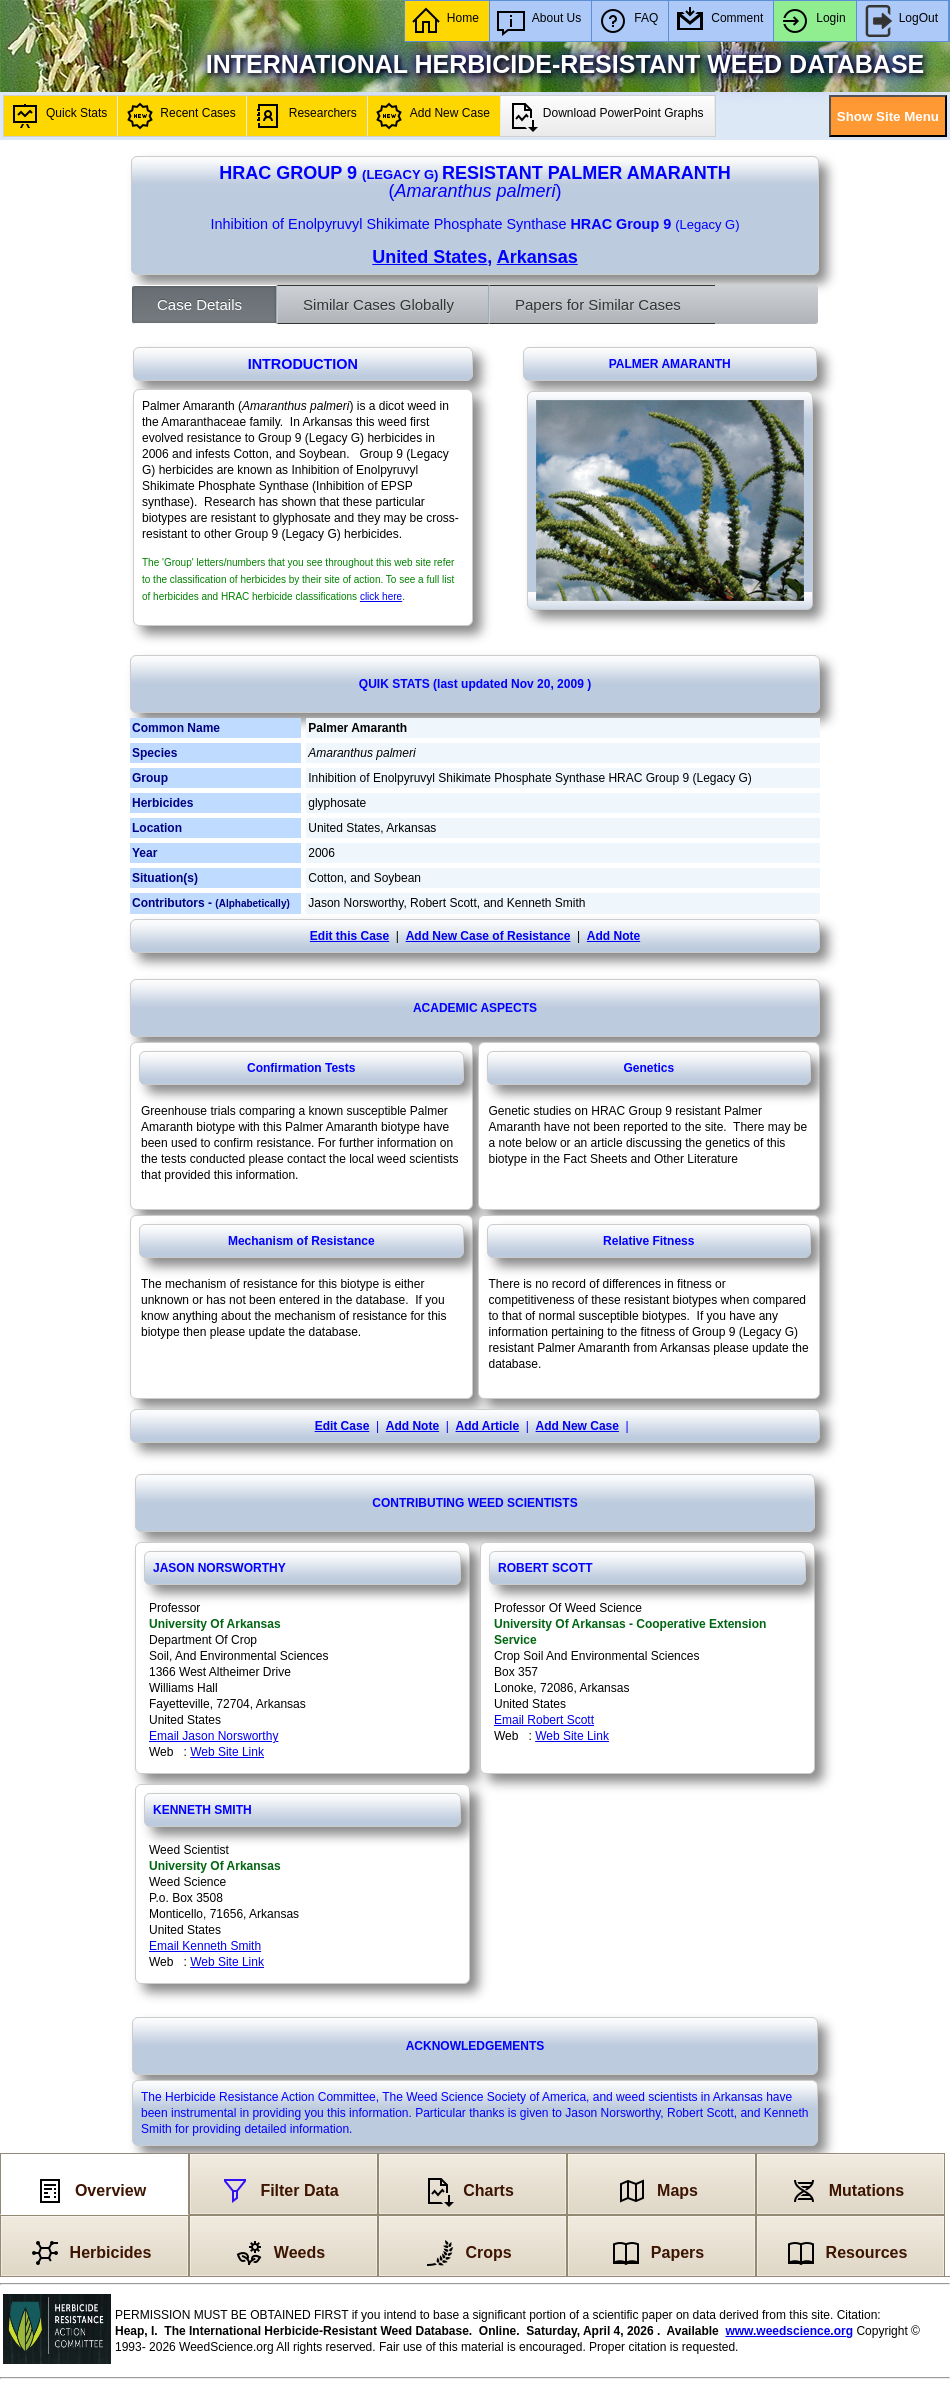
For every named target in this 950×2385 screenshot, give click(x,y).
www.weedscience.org (789, 2331)
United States (429, 257)
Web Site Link (227, 1752)
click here (381, 596)
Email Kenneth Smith (205, 1946)
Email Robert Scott (544, 1720)
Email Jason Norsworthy (213, 1736)
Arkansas (537, 257)
